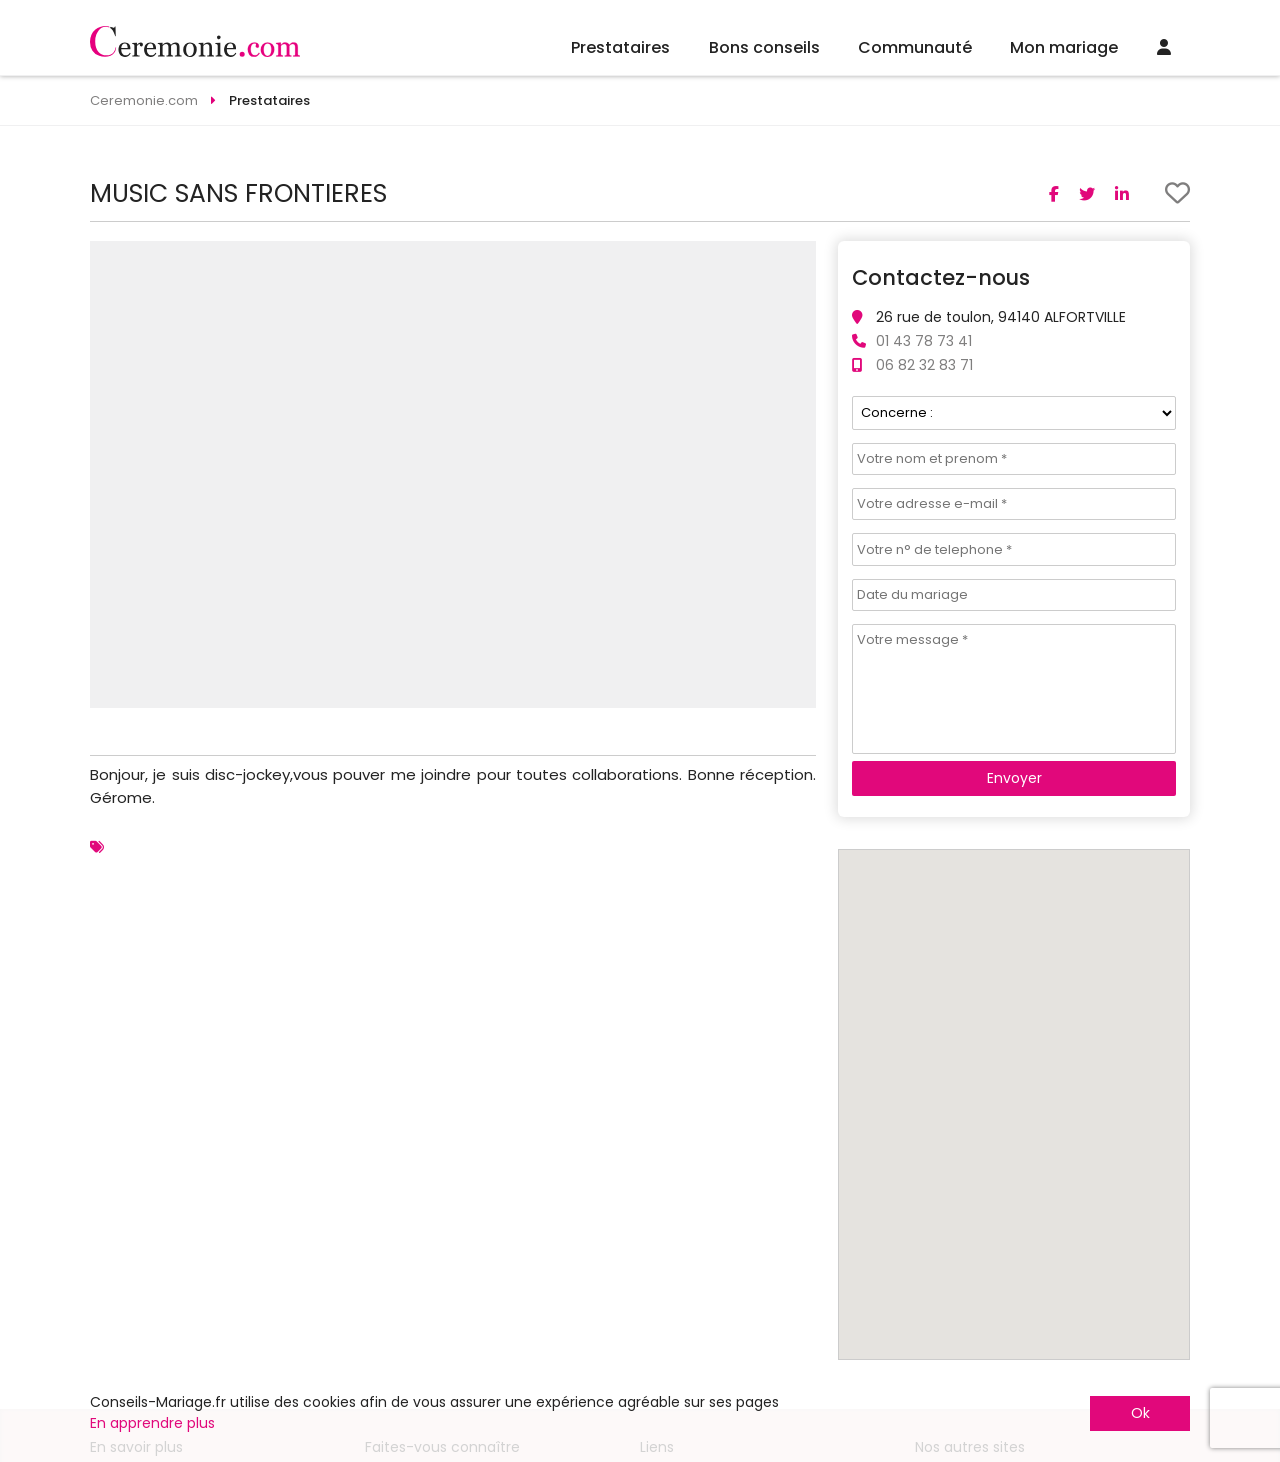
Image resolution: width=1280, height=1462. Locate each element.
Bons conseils (764, 47)
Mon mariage (1064, 47)
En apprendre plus (152, 1423)
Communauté (915, 47)
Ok (1140, 1413)
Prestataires (620, 47)
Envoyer (1014, 778)
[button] (798, 259)
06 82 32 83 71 (924, 365)
